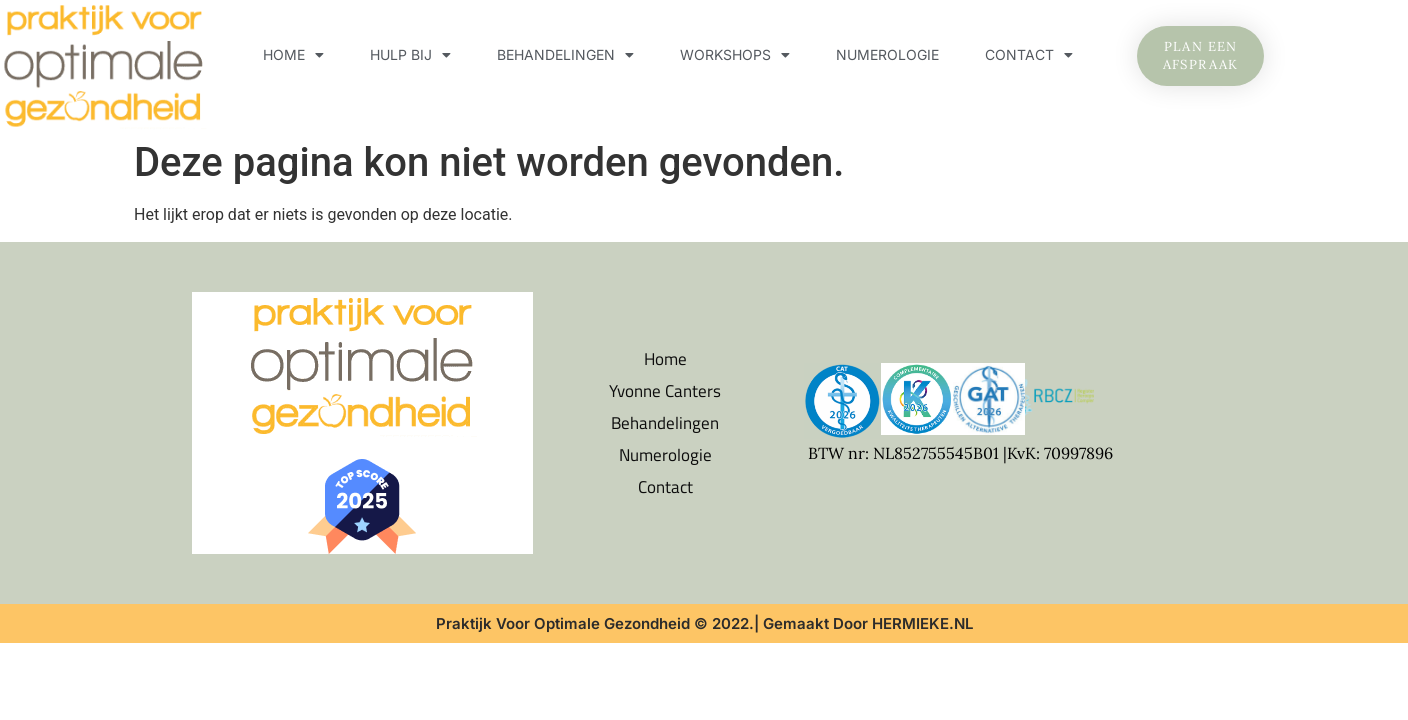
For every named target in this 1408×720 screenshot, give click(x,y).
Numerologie (887, 54)
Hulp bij (410, 55)
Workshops (735, 55)
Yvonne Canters (665, 391)
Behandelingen (565, 55)
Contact (1029, 55)
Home (293, 55)
